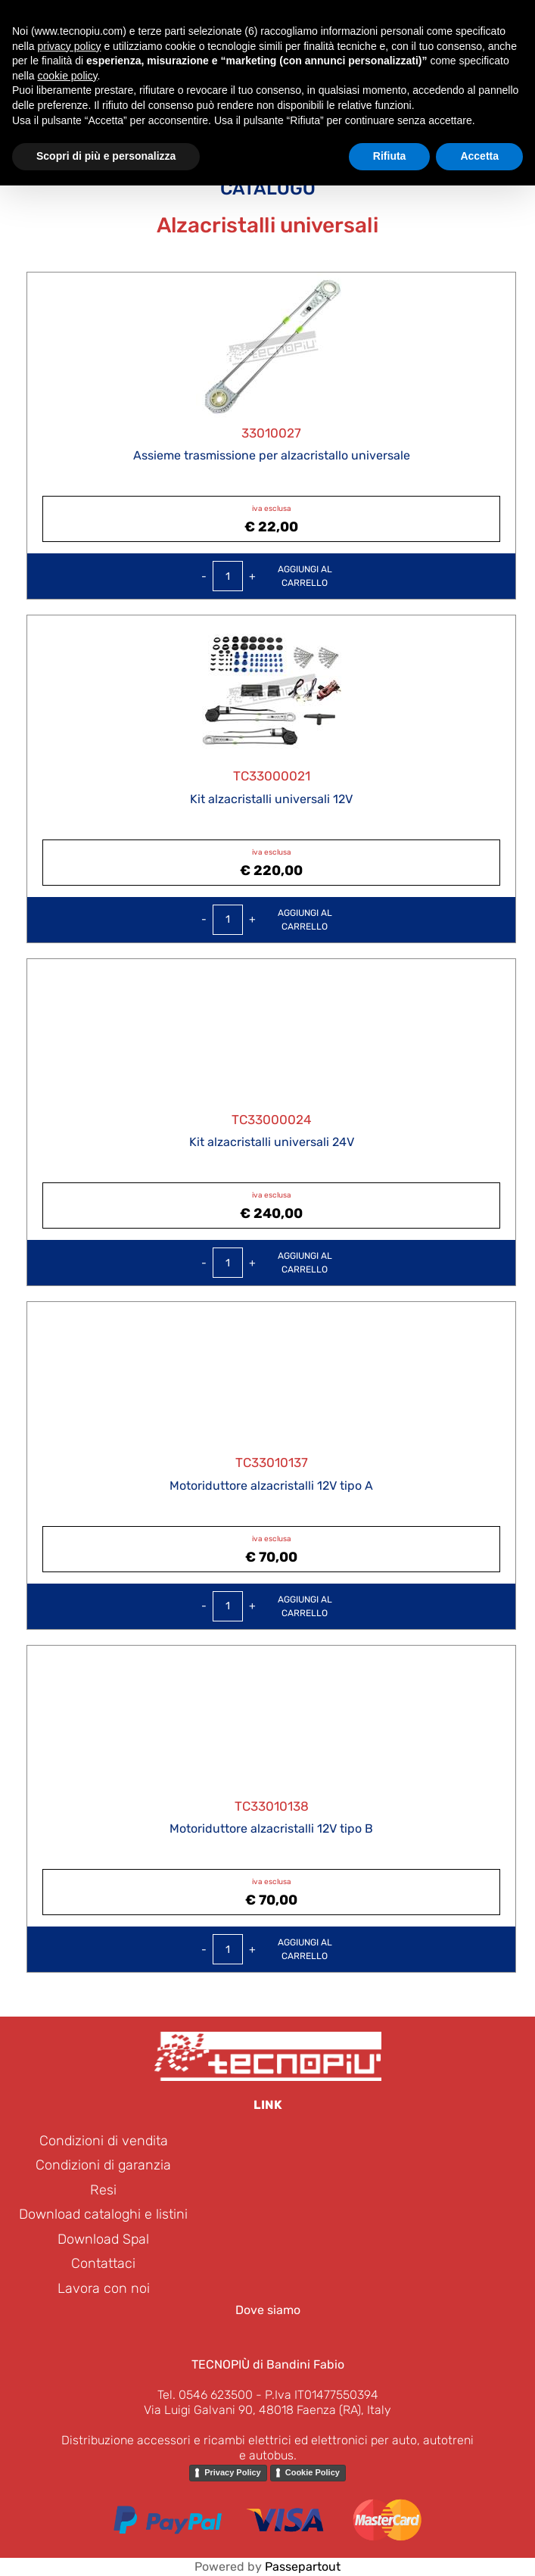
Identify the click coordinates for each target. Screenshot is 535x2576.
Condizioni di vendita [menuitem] (103, 2140)
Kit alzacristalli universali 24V (271, 1142)
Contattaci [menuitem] (103, 2263)
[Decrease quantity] (204, 576)
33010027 (271, 433)
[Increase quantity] (252, 576)
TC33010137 (271, 1462)
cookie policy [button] (67, 76)
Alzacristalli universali (267, 225)
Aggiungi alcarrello (305, 576)
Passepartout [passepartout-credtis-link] (303, 2566)
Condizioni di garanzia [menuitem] (103, 2165)
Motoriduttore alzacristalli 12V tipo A (271, 1485)
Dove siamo (267, 2310)
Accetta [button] (479, 156)
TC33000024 (272, 1119)
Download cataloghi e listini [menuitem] (103, 2214)
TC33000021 (271, 775)
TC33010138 (272, 1806)
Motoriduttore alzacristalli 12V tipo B (271, 1828)
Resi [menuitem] (103, 2190)
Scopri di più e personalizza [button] (106, 156)
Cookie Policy (312, 2472)
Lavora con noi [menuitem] (104, 2288)
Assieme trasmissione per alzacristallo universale (271, 455)
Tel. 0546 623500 (205, 2395)
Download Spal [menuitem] (103, 2239)
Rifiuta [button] (389, 156)
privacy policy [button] (69, 46)
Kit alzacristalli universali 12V (271, 799)
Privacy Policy (232, 2472)
